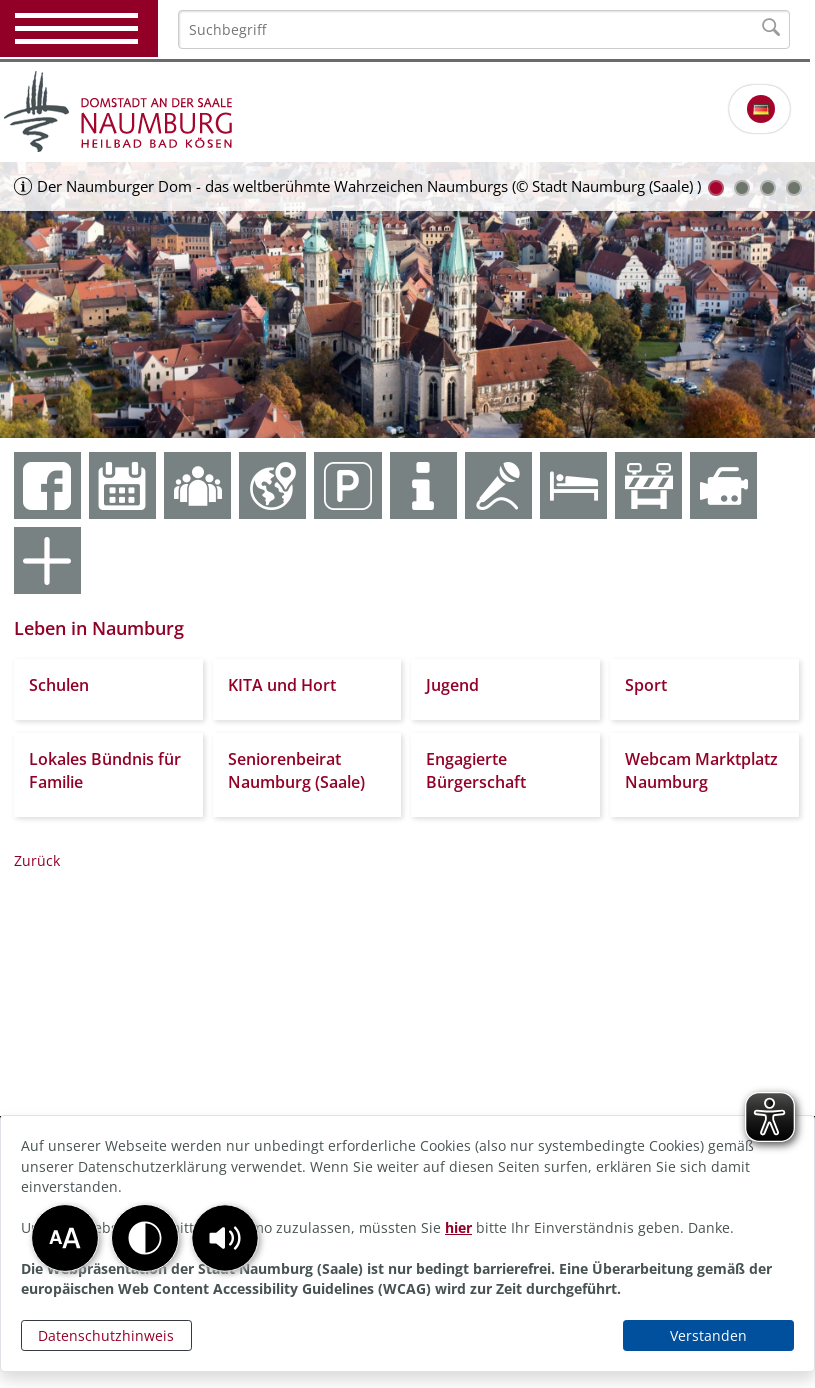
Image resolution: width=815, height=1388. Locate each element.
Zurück (37, 860)
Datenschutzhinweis (106, 1335)
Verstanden (708, 1335)
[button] (225, 1238)
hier (458, 1227)
